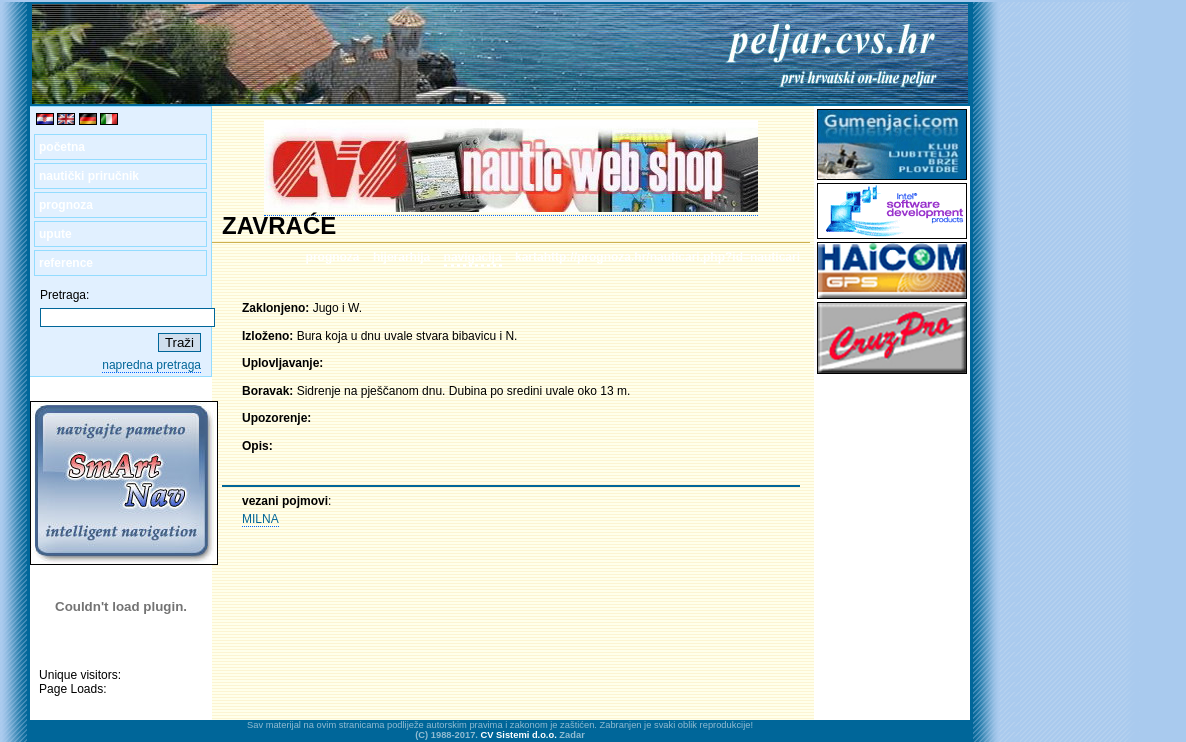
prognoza (66, 205)
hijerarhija (401, 257)
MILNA (260, 519)
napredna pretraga (151, 365)
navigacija (473, 257)
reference (66, 263)
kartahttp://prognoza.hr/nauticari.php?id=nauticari (657, 257)
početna (62, 147)
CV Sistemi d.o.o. (519, 735)
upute (55, 234)
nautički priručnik (89, 176)
